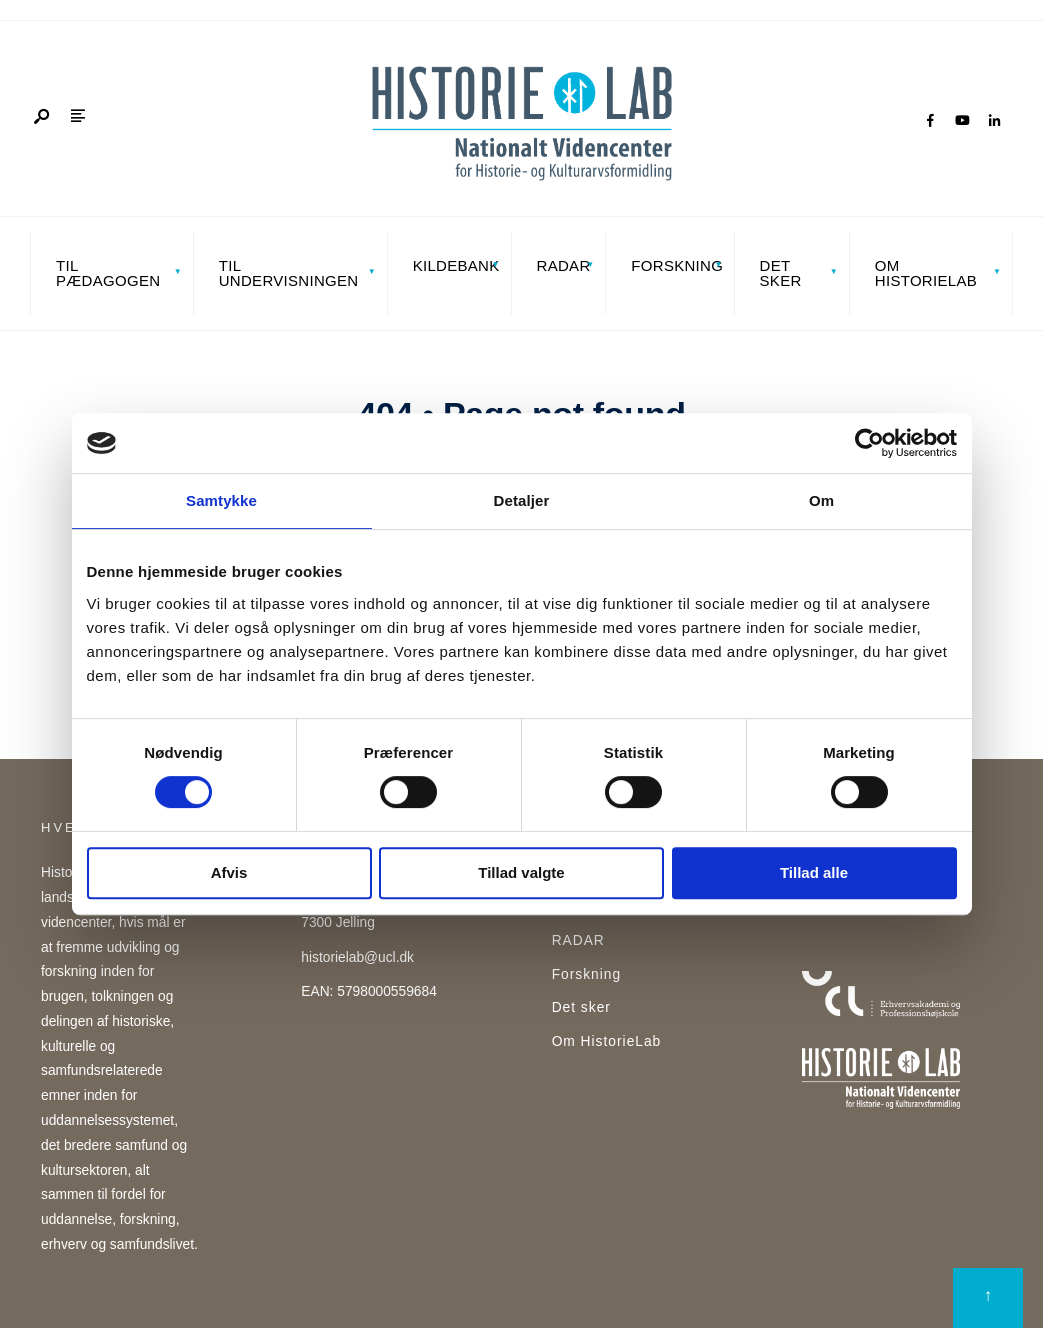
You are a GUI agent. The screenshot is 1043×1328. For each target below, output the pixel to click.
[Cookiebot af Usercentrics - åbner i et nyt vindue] (869, 443)
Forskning (676, 265)
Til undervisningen (289, 273)
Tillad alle (814, 872)
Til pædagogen (108, 273)
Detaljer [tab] (522, 500)
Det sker (781, 273)
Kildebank (456, 265)
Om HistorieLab (926, 273)
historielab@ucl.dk (357, 957)
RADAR (564, 265)
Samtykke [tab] (221, 500)
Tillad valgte (521, 872)
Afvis (229, 872)
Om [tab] (821, 500)
